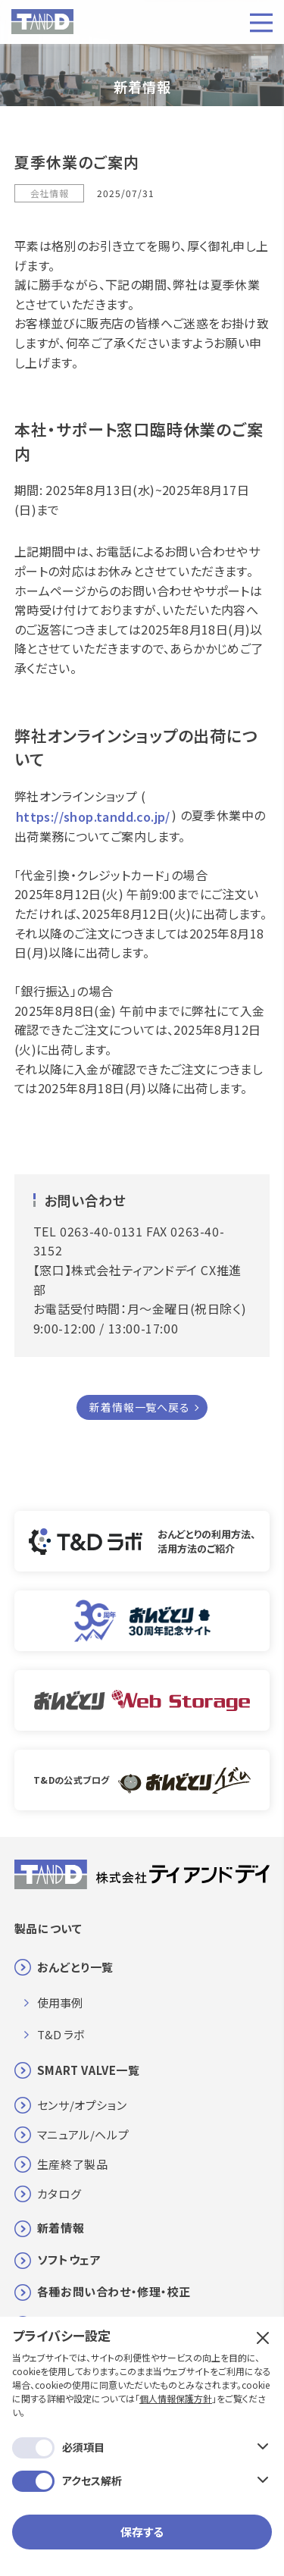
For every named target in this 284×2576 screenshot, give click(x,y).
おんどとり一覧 (75, 1967)
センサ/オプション (81, 2105)
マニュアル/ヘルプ (83, 2134)
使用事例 (60, 2002)
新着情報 (60, 2228)
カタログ (59, 2194)
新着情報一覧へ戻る (139, 1407)
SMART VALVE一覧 (88, 2070)
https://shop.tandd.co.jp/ (93, 816)
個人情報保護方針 (175, 2398)
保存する (142, 2532)
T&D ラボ (60, 2034)
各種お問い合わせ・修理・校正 (114, 2291)
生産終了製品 (72, 2164)
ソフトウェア (69, 2259)
